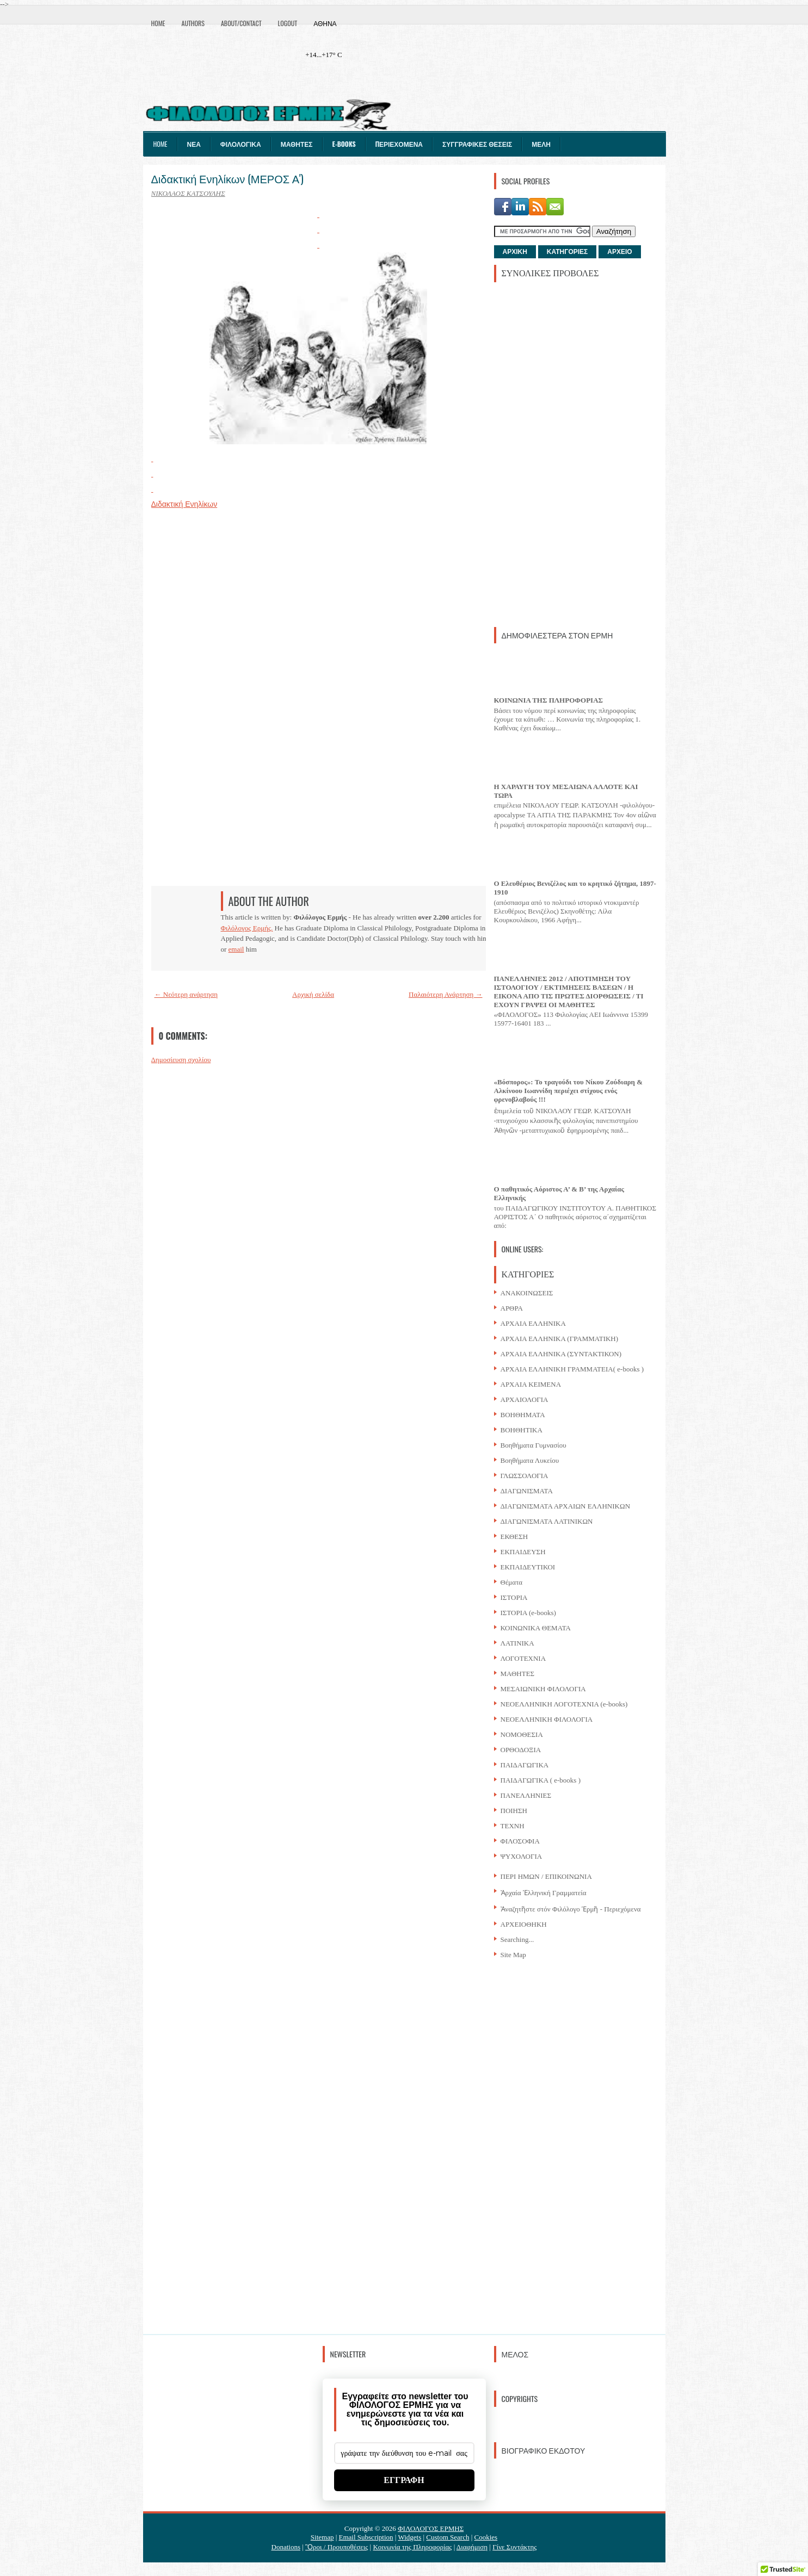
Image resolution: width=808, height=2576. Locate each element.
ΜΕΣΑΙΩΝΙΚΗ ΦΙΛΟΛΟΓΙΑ (543, 1689)
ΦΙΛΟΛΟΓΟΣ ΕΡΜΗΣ (431, 2528)
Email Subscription (366, 2537)
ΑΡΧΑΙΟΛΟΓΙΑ (524, 1399)
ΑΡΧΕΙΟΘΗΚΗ (524, 1924)
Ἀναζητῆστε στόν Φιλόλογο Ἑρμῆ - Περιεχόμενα (571, 1909)
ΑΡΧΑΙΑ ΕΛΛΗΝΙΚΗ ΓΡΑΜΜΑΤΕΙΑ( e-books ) (572, 1369)
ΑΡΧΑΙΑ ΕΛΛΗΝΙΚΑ (533, 1323)
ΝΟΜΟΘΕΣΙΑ (522, 1734)
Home (158, 23)
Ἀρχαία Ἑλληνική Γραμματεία (544, 1893)
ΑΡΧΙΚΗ (515, 252)
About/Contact (241, 23)
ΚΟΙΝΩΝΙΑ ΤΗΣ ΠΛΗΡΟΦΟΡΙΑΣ (548, 700)
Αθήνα (324, 23)
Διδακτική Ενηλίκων (184, 504)
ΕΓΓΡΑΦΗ (404, 2480)
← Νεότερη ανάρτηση (186, 994)
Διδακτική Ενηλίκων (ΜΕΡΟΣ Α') (227, 178)
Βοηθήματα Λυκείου (530, 1460)
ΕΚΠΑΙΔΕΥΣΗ (523, 1552)
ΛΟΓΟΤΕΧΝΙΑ (523, 1658)
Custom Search (447, 2537)
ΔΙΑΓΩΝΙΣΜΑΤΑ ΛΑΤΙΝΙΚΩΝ (547, 1521)
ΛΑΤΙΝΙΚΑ (517, 1643)
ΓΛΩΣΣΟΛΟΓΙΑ (524, 1476)
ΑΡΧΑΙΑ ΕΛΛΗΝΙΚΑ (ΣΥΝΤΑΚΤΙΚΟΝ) (561, 1354)
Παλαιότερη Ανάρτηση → (446, 994)
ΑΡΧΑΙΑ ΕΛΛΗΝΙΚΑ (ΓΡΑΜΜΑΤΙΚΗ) (560, 1338)
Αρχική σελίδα (313, 994)
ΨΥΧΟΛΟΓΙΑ (521, 1856)
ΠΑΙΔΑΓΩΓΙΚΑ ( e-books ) (541, 1780)
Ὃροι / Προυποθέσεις (336, 2547)
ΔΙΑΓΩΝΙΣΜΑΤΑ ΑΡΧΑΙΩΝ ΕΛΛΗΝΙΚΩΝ (566, 1506)
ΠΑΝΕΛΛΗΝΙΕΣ (526, 1795)
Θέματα (512, 1582)
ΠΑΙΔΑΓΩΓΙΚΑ (525, 1765)
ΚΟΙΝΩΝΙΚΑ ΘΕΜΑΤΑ (536, 1628)
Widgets (409, 2537)
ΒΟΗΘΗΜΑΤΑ (523, 1415)
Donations (286, 2547)
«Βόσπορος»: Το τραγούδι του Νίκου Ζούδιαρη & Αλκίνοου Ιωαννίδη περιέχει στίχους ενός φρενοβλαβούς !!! (568, 1090)
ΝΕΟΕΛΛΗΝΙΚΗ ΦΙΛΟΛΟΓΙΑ (547, 1719)
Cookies (486, 2537)
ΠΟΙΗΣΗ (514, 1811)
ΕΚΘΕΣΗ (514, 1536)
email (236, 949)
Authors (193, 23)
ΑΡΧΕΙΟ (619, 252)
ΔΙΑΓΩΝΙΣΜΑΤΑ (527, 1491)
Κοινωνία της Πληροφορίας (412, 2547)
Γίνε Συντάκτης (514, 2547)
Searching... (517, 1939)
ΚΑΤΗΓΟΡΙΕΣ (567, 252)
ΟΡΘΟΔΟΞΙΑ (521, 1750)
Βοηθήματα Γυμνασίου (533, 1445)
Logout (288, 23)
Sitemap (322, 2537)
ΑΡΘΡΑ (512, 1308)
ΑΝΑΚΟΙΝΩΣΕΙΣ (527, 1293)
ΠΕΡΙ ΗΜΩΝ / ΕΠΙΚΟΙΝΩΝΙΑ (546, 1876)
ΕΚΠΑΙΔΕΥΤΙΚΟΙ (528, 1567)
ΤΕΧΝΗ (513, 1826)
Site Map (513, 1955)
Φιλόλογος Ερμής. (247, 928)
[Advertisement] (575, 453)
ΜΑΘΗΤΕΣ (518, 1673)
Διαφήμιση (472, 2547)
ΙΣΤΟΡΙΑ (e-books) (528, 1613)
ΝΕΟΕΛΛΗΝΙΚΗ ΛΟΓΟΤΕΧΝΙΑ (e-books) (564, 1704)
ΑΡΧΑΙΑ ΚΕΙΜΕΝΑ (531, 1384)
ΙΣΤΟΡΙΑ (514, 1597)
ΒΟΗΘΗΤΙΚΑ (521, 1430)
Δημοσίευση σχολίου (181, 1060)
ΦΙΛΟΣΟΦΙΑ (520, 1841)
